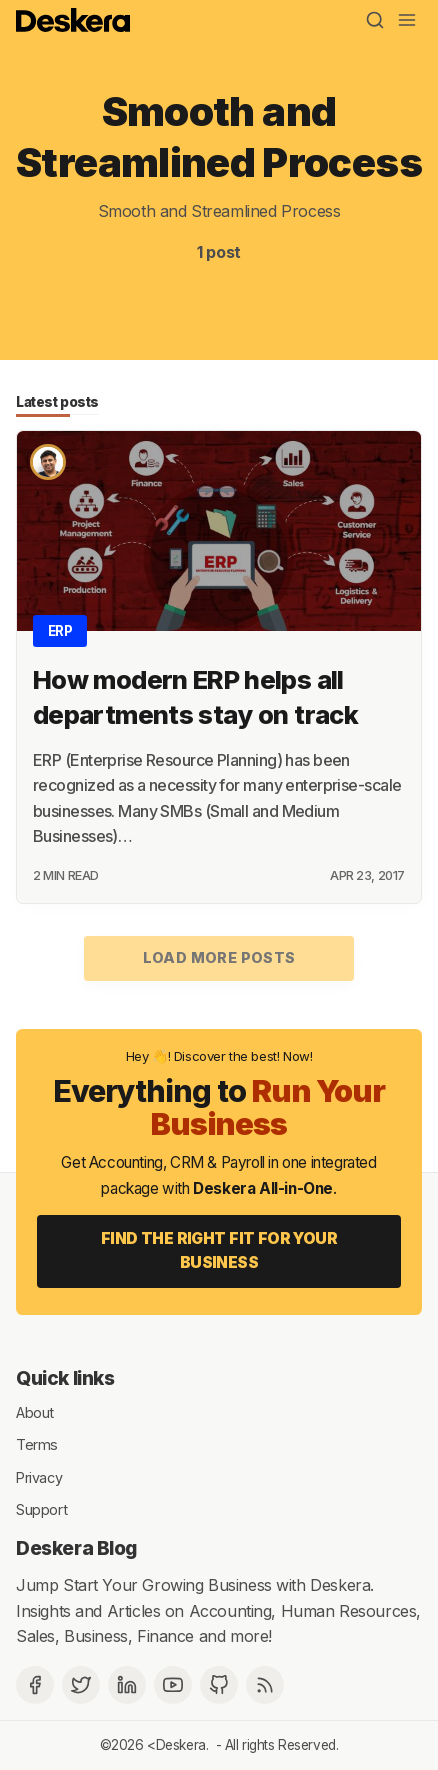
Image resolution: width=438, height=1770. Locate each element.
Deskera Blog (76, 1548)
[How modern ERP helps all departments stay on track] (219, 531)
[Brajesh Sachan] (48, 462)
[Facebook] (35, 1685)
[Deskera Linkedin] (127, 1685)
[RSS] (265, 1685)
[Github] (219, 1685)
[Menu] (407, 20)
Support (41, 1509)
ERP (60, 631)
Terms (37, 1444)
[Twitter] (81, 1685)
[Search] (375, 20)
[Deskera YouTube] (173, 1685)
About (35, 1411)
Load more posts (219, 957)
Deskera (181, 1745)
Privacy (39, 1476)
